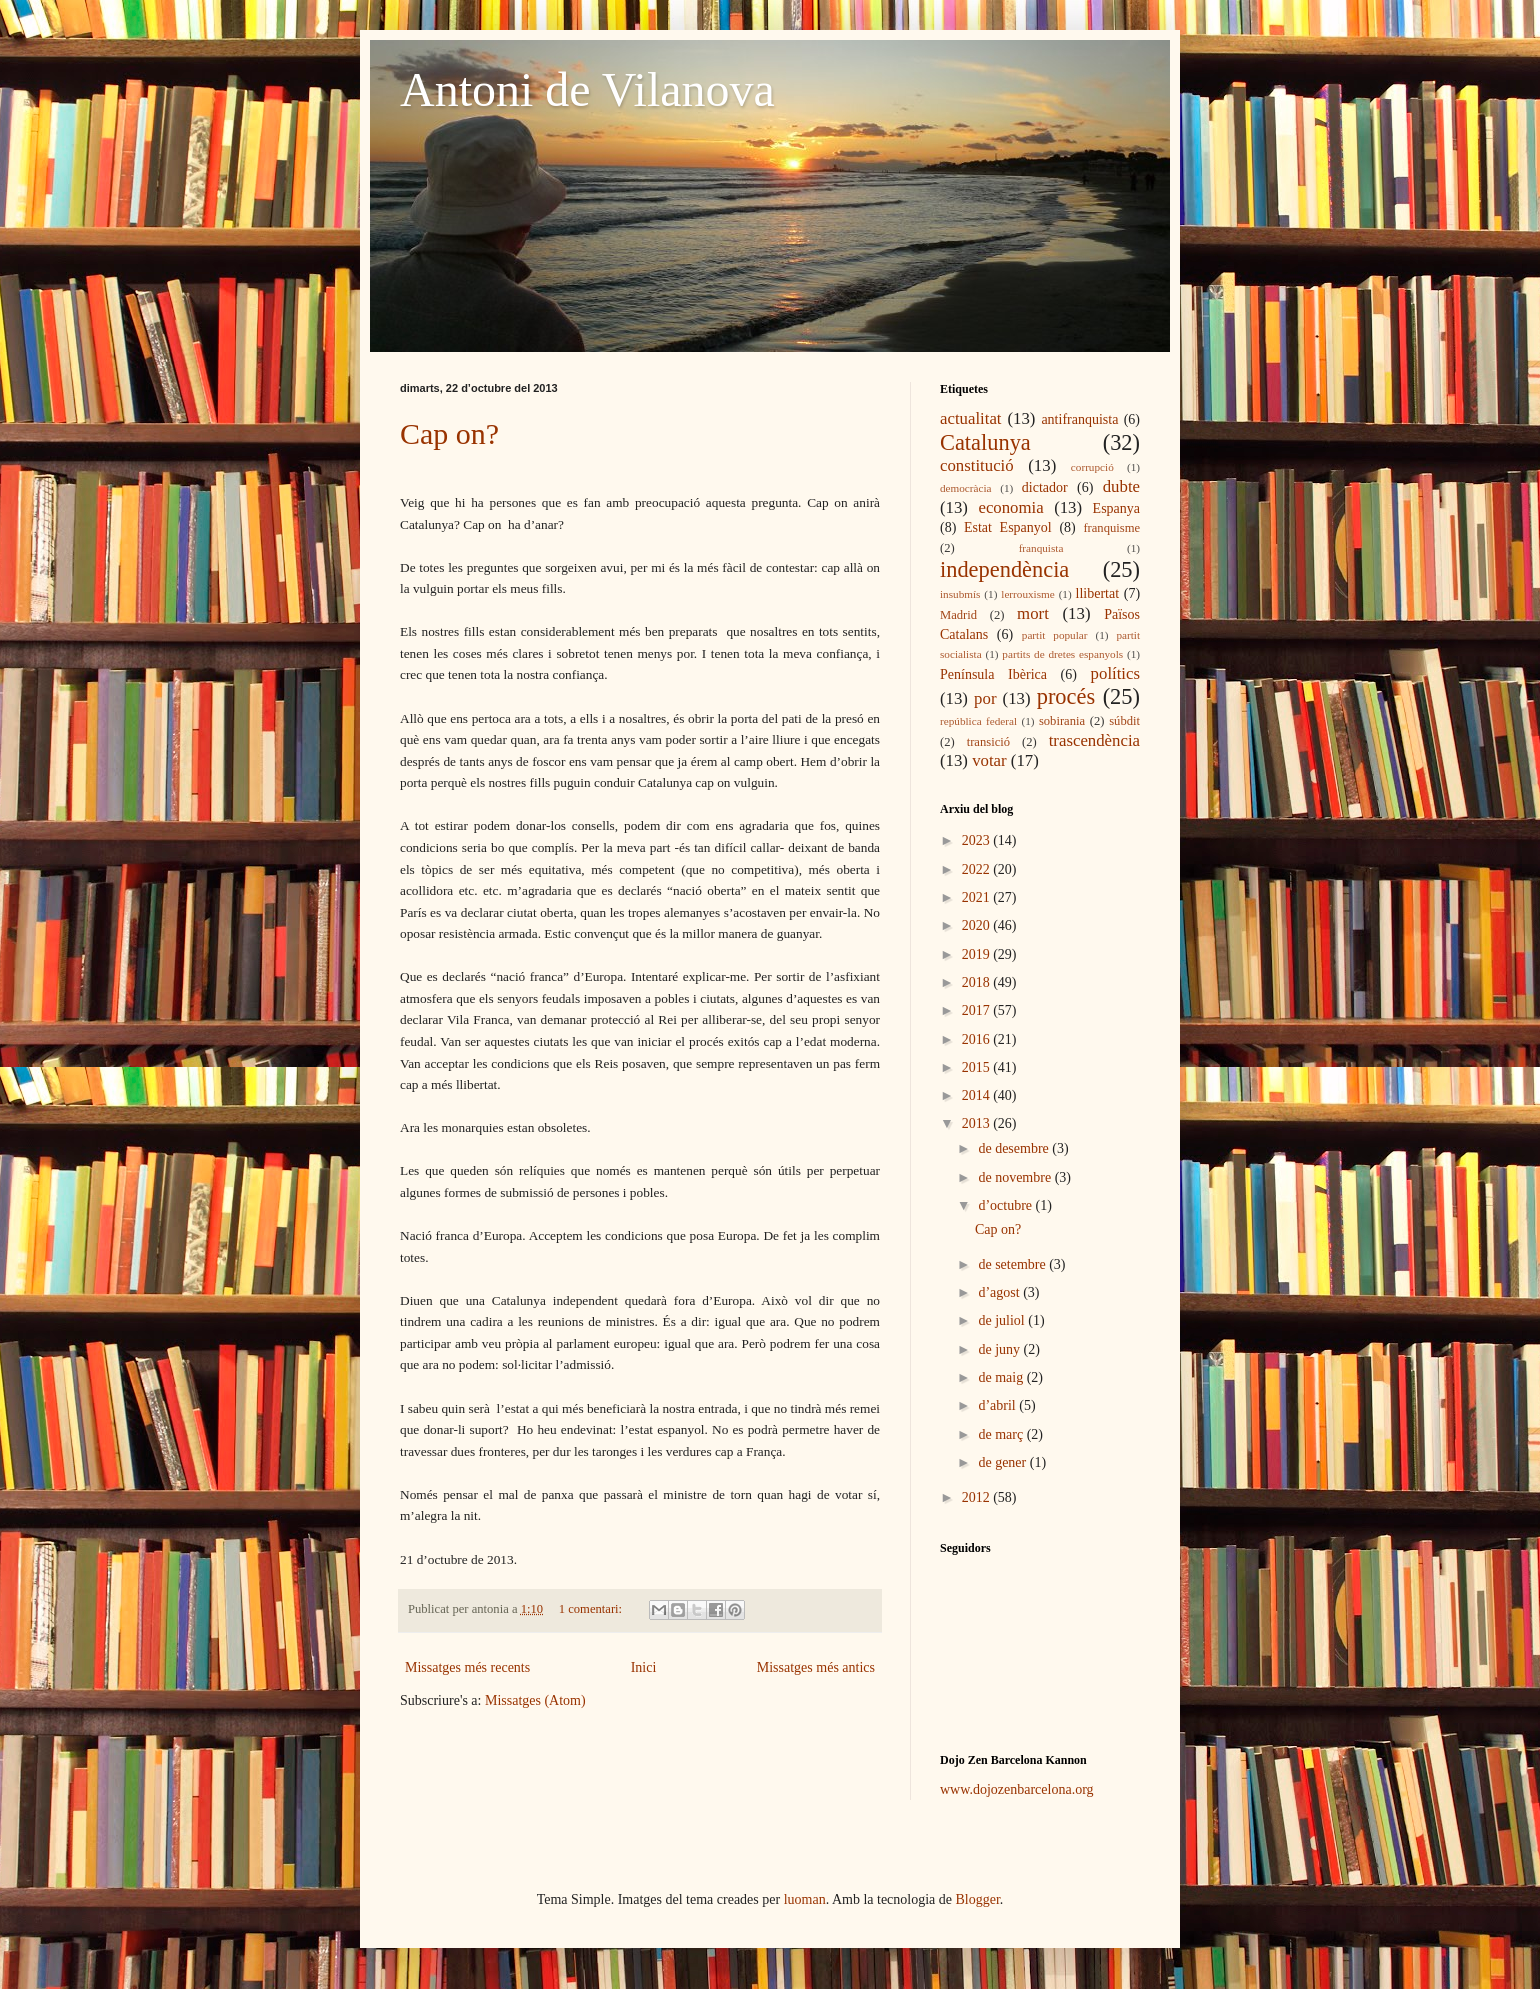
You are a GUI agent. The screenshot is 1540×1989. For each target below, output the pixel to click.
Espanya (1116, 508)
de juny (1000, 1349)
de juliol (1003, 1320)
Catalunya (985, 442)
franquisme (1111, 528)
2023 (978, 840)
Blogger (978, 1899)
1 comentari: (592, 1609)
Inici (644, 1667)
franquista (1041, 548)
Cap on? (449, 433)
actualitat (971, 418)
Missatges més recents (467, 1667)
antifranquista (1079, 419)
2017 (978, 1010)
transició (988, 742)
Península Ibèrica (993, 674)
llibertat (1098, 593)
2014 (978, 1095)
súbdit (1124, 721)
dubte (1121, 486)
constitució (977, 465)
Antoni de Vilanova (587, 89)
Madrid (958, 615)
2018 (978, 982)
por (985, 698)
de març (1002, 1434)
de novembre (1016, 1177)
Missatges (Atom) (535, 1700)
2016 (978, 1039)
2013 (978, 1123)
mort (1033, 613)
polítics (1115, 673)
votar (989, 760)
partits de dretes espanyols (1062, 654)
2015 (978, 1067)
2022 (978, 869)
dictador (1045, 487)
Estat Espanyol (1008, 527)
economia (1010, 507)
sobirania (1062, 721)
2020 (978, 925)
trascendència (1094, 740)
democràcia (966, 488)
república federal (978, 721)
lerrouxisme (1027, 594)
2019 (978, 954)
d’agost (1000, 1292)
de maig (1002, 1377)
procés (1066, 696)
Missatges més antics (816, 1667)
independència (1004, 569)
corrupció (1092, 467)
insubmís (960, 594)
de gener (1003, 1462)
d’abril (998, 1405)
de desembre (1015, 1148)
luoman (805, 1899)
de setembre (1013, 1264)
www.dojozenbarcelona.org (1017, 1789)
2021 (978, 897)
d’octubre (1006, 1205)
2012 (978, 1497)
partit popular (1055, 635)
